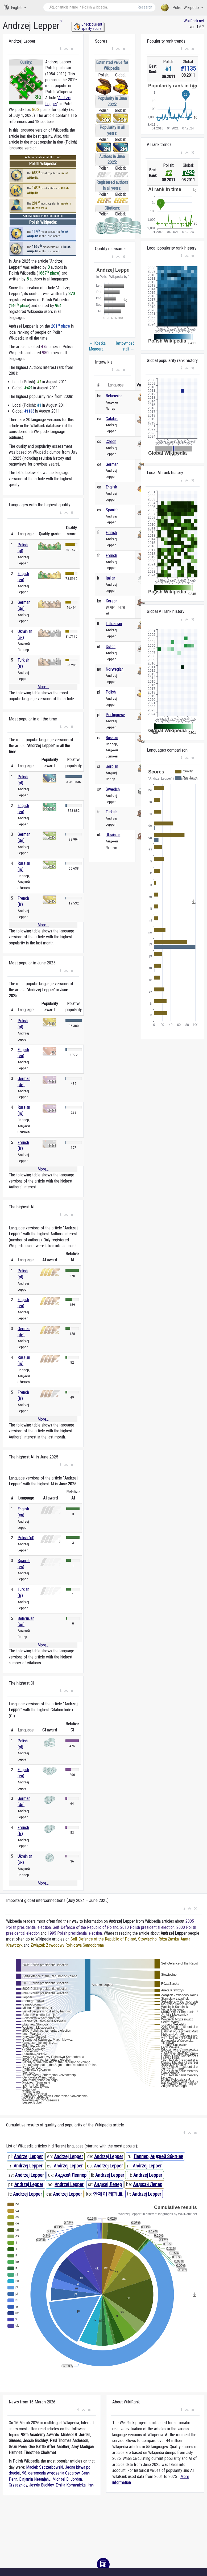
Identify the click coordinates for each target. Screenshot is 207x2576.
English (15, 7)
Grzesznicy (18, 2485)
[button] (61, 49)
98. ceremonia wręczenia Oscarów (51, 2473)
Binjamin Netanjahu (35, 2479)
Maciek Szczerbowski (44, 2467)
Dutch (110, 646)
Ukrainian (113, 834)
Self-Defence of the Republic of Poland (85, 1927)
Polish (111, 692)
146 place (19, 305)
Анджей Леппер (70, 2175)
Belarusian (114, 395)
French (111, 555)
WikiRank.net (194, 20)
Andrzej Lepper (28, 2156)
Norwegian (114, 669)
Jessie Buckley (41, 2485)
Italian (110, 578)
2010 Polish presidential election (147, 1927)
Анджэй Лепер (147, 2184)
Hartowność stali (124, 346)
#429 (188, 172)
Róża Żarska (169, 1939)
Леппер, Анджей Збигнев (158, 2156)
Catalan (112, 418)
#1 (168, 69)
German (112, 464)
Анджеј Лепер (108, 2184)
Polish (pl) (26, 1537)
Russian (112, 737)
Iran (91, 2485)
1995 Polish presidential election (75, 1933)
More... (43, 686)
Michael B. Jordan (67, 2479)
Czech (111, 441)
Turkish (111, 811)
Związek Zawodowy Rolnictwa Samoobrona (67, 1945)
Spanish (112, 509)
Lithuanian (114, 623)
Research (145, 7)
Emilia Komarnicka (71, 2485)
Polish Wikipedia (182, 8)
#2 (168, 172)
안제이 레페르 (108, 2194)
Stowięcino (147, 1939)
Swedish (113, 789)
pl (61, 20)
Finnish (111, 532)
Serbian (112, 766)
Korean (111, 601)
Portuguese (115, 714)
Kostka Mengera (97, 346)
